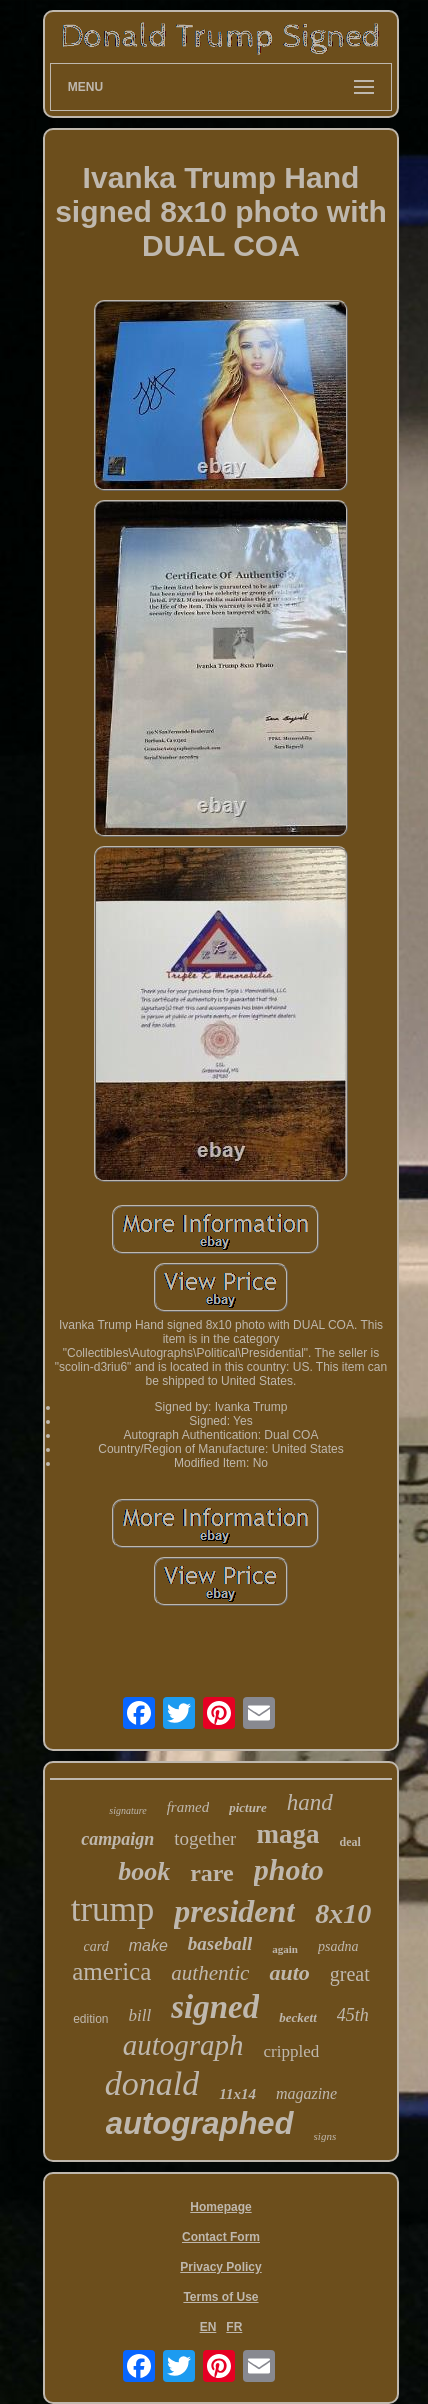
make (148, 1945)
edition (90, 2019)
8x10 (343, 1913)
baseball (220, 1943)
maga (287, 1834)
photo (289, 1869)
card (96, 1946)
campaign (117, 1839)
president (234, 1911)
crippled (292, 2051)
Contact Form (221, 2237)
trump (113, 1909)
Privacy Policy (220, 2267)
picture (248, 1807)
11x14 (237, 2094)
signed (215, 2007)
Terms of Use (220, 2297)
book (144, 1871)
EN (208, 2327)
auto (289, 1972)
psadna (338, 1946)
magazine (306, 2093)
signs (325, 2136)
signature (127, 1810)
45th (353, 2015)
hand (310, 1802)
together (205, 1838)
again (285, 1949)
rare (212, 1873)
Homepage (220, 2207)
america (111, 1971)
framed (188, 1807)
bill (140, 2015)
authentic (210, 1973)
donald (152, 2083)
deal (349, 1842)
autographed (200, 2123)
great (350, 1974)
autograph (183, 2045)
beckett (298, 2017)
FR (234, 2327)
